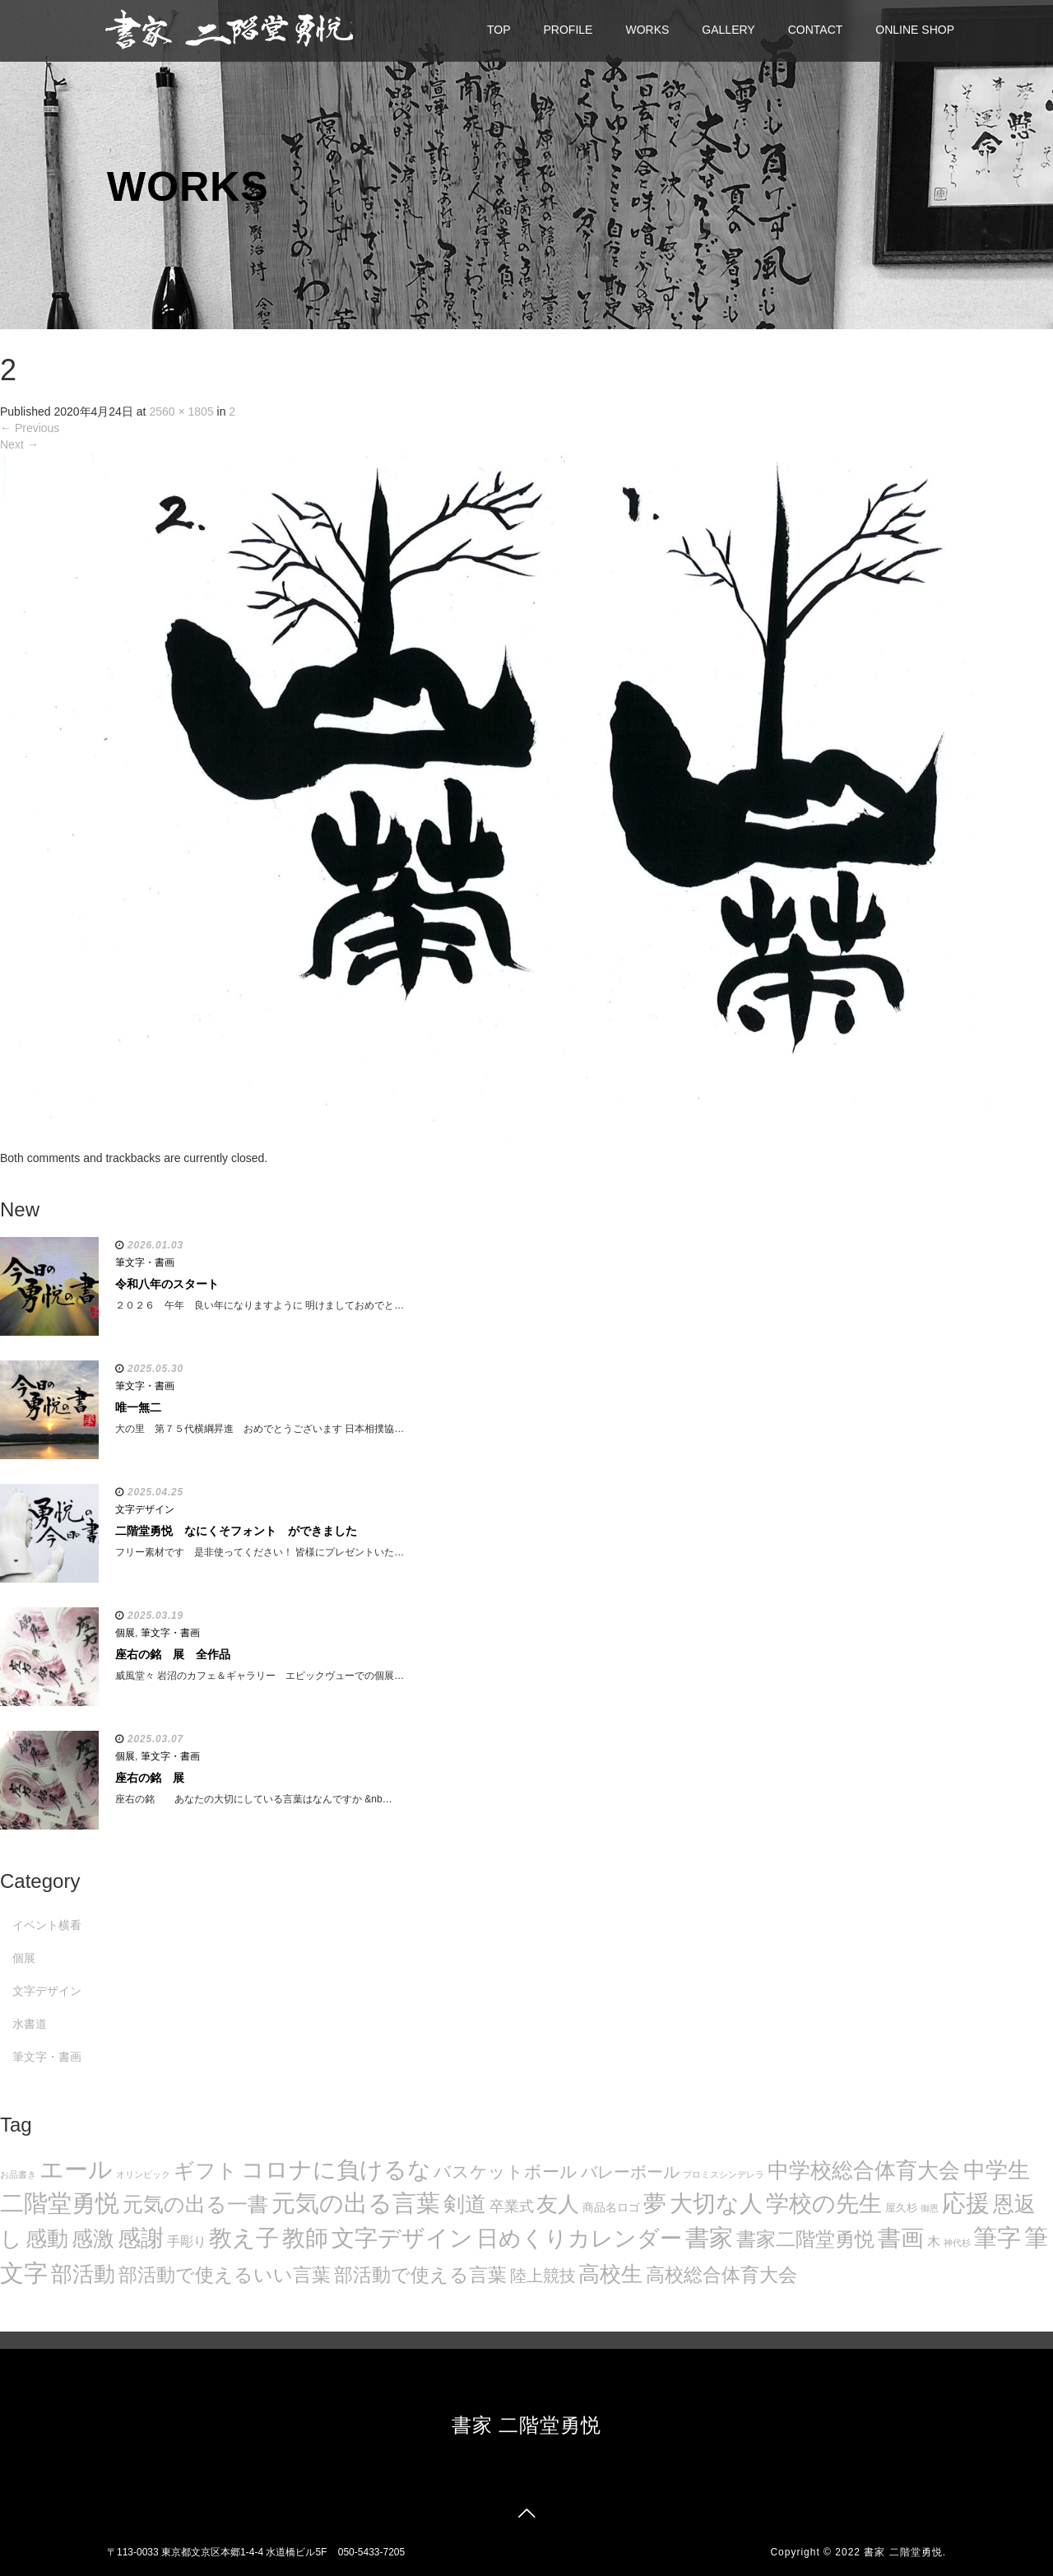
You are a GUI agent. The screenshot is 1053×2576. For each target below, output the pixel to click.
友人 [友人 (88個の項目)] (557, 2204)
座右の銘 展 (149, 1777)
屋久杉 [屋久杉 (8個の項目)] (901, 2208)
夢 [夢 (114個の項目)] (654, 2203)
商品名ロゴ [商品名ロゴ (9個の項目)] (611, 2208)
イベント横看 (46, 1925)
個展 (125, 1633)
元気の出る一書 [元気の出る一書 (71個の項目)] (195, 2204)
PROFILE (568, 29)
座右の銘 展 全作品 (172, 1654)
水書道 (29, 2023)
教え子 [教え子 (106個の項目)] (244, 2238)
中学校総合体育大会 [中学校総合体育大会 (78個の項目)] (864, 2170)
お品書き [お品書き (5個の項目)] (18, 2174)
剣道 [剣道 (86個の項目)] (464, 2204)
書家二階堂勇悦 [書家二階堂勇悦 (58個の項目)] (805, 2239)
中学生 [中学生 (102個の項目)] (996, 2170)
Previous (29, 428)
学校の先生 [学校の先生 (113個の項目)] (824, 2203)
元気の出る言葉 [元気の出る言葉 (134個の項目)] (355, 2203)
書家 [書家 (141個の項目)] (709, 2238)
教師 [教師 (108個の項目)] (305, 2238)
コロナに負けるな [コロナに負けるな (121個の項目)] (336, 2169)
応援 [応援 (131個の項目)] (966, 2203)
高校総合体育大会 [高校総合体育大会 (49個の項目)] (721, 2274)
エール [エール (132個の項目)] (76, 2169)
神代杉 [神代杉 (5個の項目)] (957, 2243)
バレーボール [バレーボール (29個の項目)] (630, 2172)
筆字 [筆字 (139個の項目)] (997, 2238)
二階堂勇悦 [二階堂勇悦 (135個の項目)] (59, 2203)
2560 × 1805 (181, 411)
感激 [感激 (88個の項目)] (93, 2238)
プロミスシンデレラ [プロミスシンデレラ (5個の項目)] (723, 2174)
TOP (499, 29)
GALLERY (728, 29)
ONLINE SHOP (914, 29)
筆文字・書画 (144, 1262)
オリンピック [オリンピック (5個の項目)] (143, 2174)
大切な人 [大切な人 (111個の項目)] (716, 2203)
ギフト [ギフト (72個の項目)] (206, 2170)
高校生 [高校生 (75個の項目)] (610, 2273)
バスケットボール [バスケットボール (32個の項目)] (506, 2171)
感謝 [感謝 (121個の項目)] (141, 2238)
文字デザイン (144, 1509)
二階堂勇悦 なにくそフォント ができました (236, 1530)
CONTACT (815, 29)
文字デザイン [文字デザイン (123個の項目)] (402, 2238)
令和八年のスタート (167, 1283)
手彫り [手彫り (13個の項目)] (186, 2241)
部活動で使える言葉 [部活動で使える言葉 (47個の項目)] (420, 2274)
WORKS (647, 29)
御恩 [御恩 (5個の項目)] (930, 2208)
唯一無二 (138, 1407)
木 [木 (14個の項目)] (933, 2241)
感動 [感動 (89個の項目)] (47, 2238)
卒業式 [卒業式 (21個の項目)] (511, 2206)
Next (19, 444)
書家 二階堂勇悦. (905, 2552)
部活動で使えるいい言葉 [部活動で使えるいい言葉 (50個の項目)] (224, 2274)
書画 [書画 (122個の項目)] (901, 2238)
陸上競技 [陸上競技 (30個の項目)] (543, 2276)
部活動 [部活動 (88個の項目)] (83, 2274)
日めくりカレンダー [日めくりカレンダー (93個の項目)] (579, 2238)
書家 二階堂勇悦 (527, 2425)
